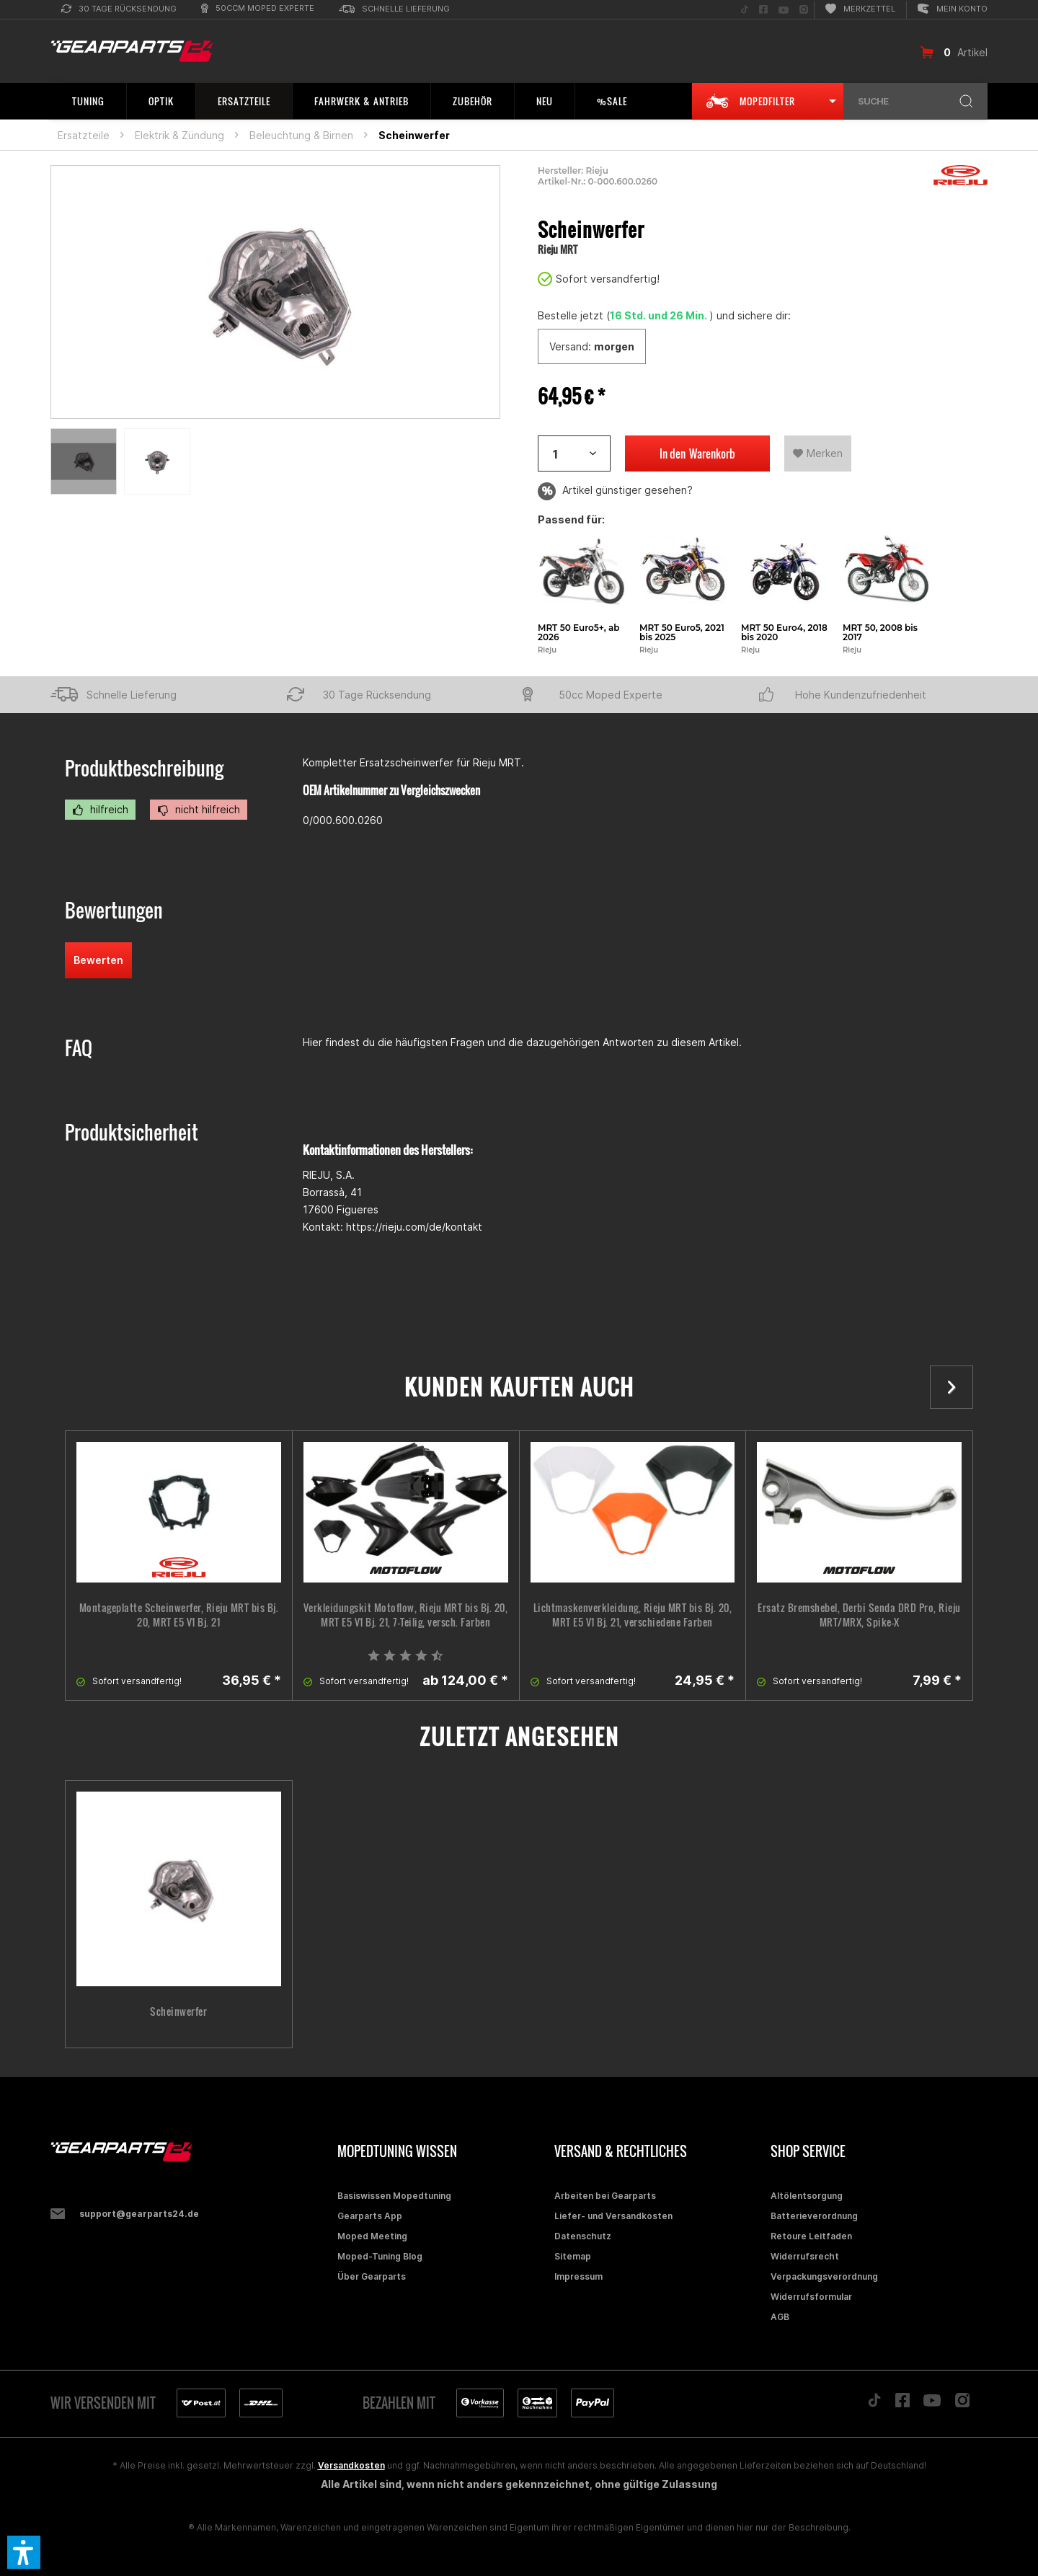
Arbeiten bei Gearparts (605, 2195)
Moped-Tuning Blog (379, 2256)
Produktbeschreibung (144, 768)
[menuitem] (118, 10)
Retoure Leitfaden (811, 2236)
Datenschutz (582, 2236)
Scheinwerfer (178, 2011)
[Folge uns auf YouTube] (783, 9)
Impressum (578, 2276)
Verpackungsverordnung (824, 2276)
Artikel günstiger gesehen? (615, 491)
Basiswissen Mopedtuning (394, 2195)
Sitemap (572, 2256)
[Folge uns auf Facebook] (763, 9)
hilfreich (100, 809)
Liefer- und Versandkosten (613, 2215)
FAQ (78, 1048)
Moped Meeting (372, 2236)
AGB (780, 2316)
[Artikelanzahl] (574, 453)
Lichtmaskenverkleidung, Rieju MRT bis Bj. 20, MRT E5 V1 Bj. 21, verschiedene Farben (632, 1615)
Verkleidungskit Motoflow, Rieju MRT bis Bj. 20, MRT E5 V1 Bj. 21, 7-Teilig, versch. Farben (405, 1615)
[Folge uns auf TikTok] (745, 9)
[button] (23, 2552)
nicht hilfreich (198, 809)
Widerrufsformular (811, 2296)
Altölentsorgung (807, 2195)
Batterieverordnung (814, 2215)
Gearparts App (369, 2215)
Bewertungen (114, 910)
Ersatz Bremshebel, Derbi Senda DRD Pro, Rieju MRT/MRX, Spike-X (859, 1615)
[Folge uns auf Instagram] (804, 9)
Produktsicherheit (131, 1132)
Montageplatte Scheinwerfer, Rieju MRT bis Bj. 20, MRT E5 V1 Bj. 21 (179, 1615)
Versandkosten (351, 2465)
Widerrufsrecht (805, 2256)
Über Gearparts (371, 2276)
